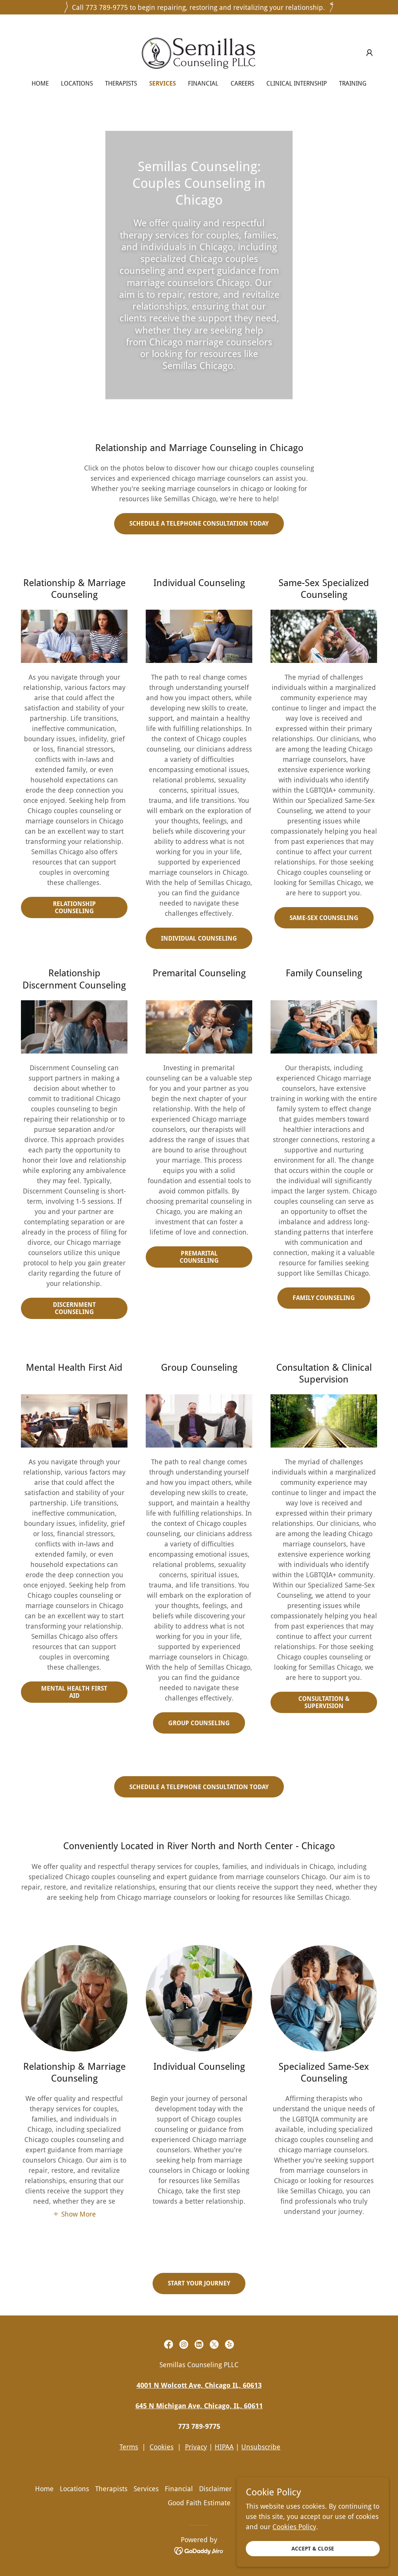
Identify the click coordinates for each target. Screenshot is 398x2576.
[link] (199, 52)
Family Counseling (324, 1298)
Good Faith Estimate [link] (199, 2503)
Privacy (196, 2447)
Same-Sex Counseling (324, 918)
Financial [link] (203, 83)
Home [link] (40, 83)
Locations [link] (77, 83)
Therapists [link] (121, 83)
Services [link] (162, 83)
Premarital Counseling (199, 1257)
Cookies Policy (294, 2527)
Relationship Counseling (74, 907)
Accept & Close (312, 2549)
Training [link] (352, 83)
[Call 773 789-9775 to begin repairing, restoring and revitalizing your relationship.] (199, 7)
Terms (128, 2447)
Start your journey (199, 2283)
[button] (369, 52)
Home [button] (44, 2489)
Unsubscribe (260, 2447)
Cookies (162, 2447)
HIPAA (224, 2447)
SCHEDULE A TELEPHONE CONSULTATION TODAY (199, 523)
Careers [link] (242, 83)
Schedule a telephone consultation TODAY (199, 1787)
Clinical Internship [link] (296, 83)
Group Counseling (199, 1723)
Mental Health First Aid (74, 1692)
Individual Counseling (199, 938)
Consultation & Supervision (324, 1702)
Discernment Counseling (74, 1308)
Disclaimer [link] (215, 2489)
